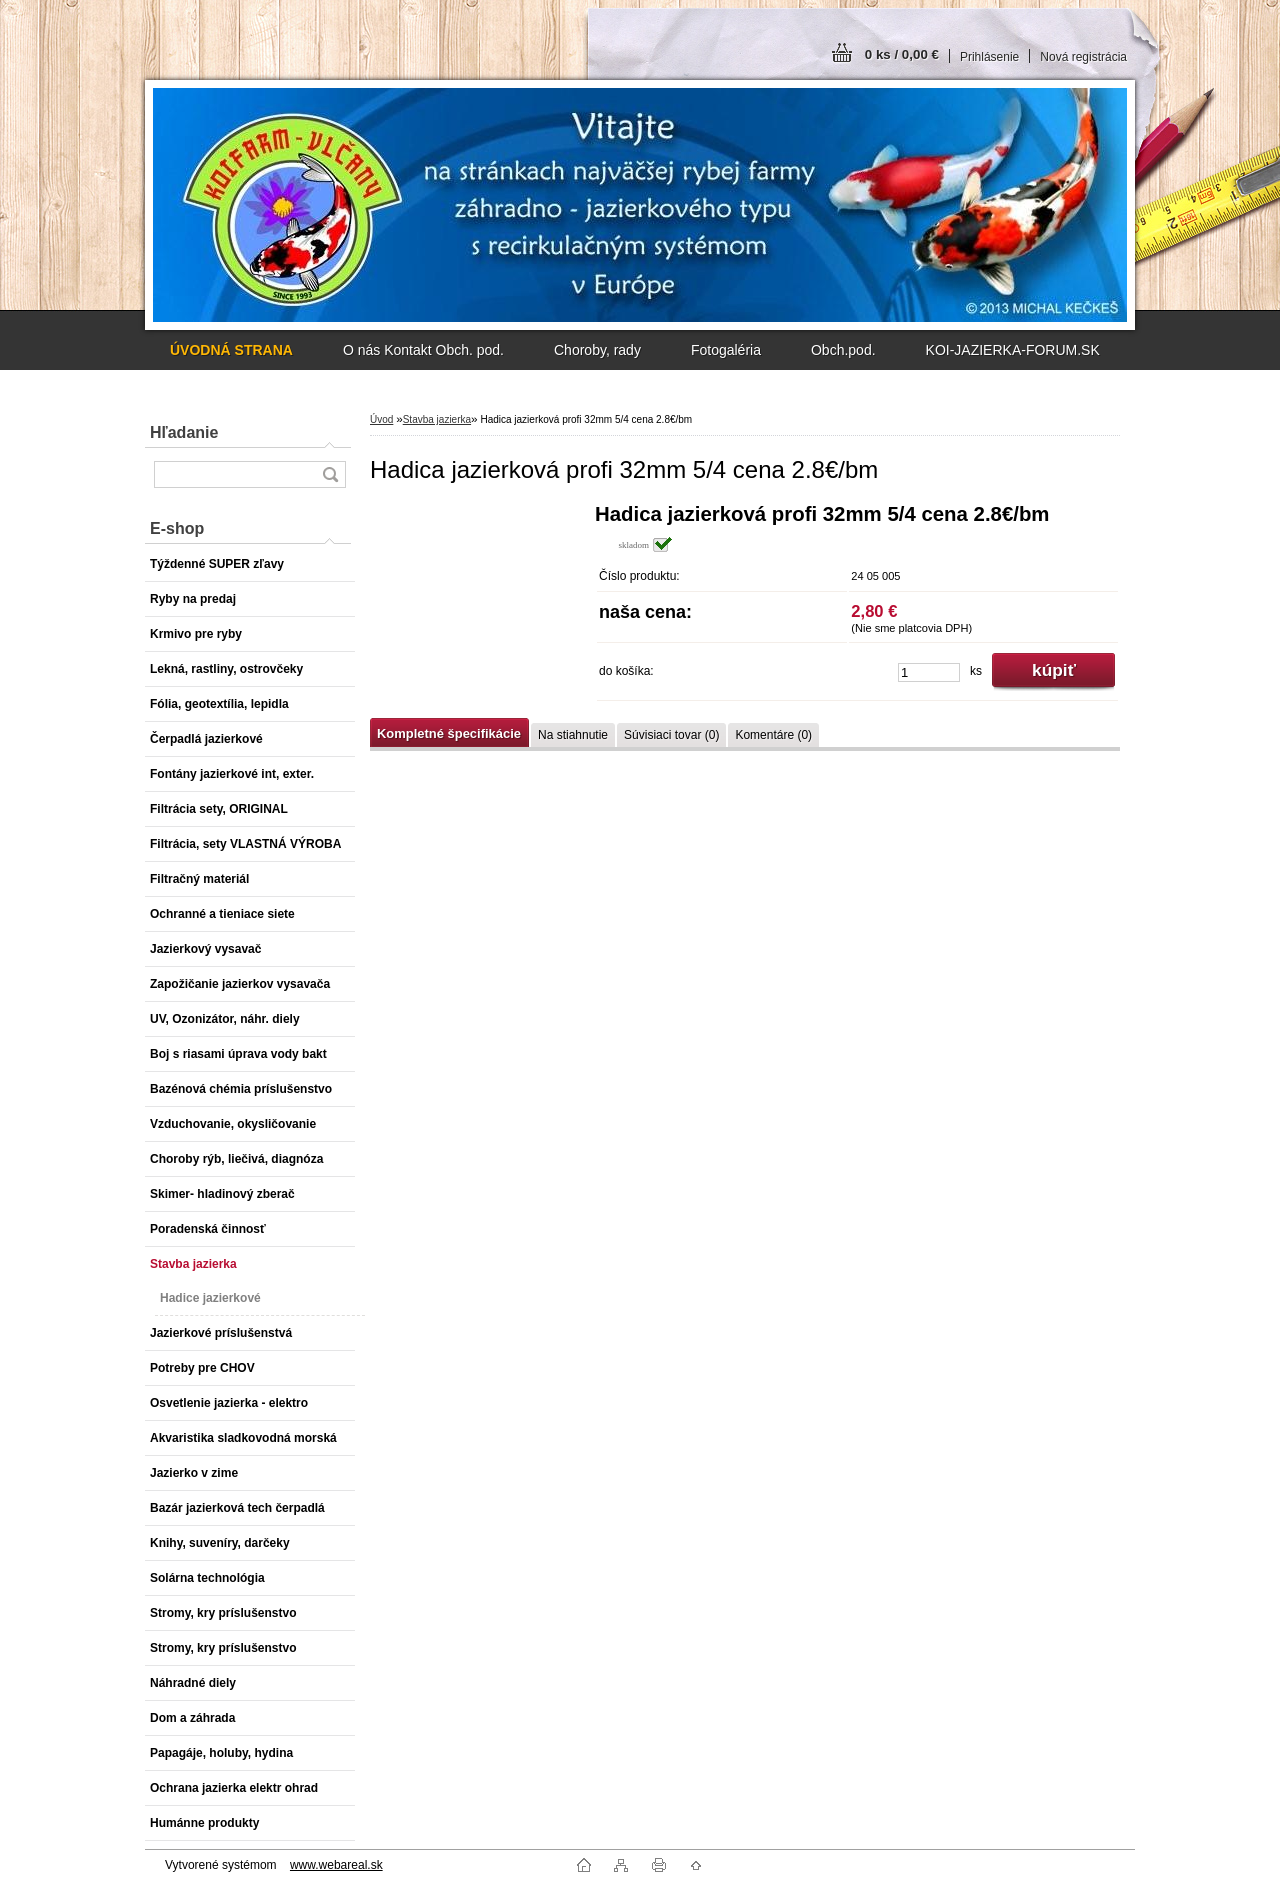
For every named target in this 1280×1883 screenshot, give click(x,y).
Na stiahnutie (573, 735)
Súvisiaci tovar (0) (671, 735)
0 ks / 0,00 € (902, 54)
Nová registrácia (1083, 57)
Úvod (381, 419)
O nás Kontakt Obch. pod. (423, 350)
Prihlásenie (989, 57)
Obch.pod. (843, 350)
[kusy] (929, 672)
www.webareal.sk (336, 1865)
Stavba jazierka (437, 419)
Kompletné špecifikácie (449, 733)
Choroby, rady (597, 350)
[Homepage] (231, 350)
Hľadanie (184, 432)
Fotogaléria (726, 350)
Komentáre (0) (773, 735)
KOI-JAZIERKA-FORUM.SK (1013, 350)
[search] (330, 474)
